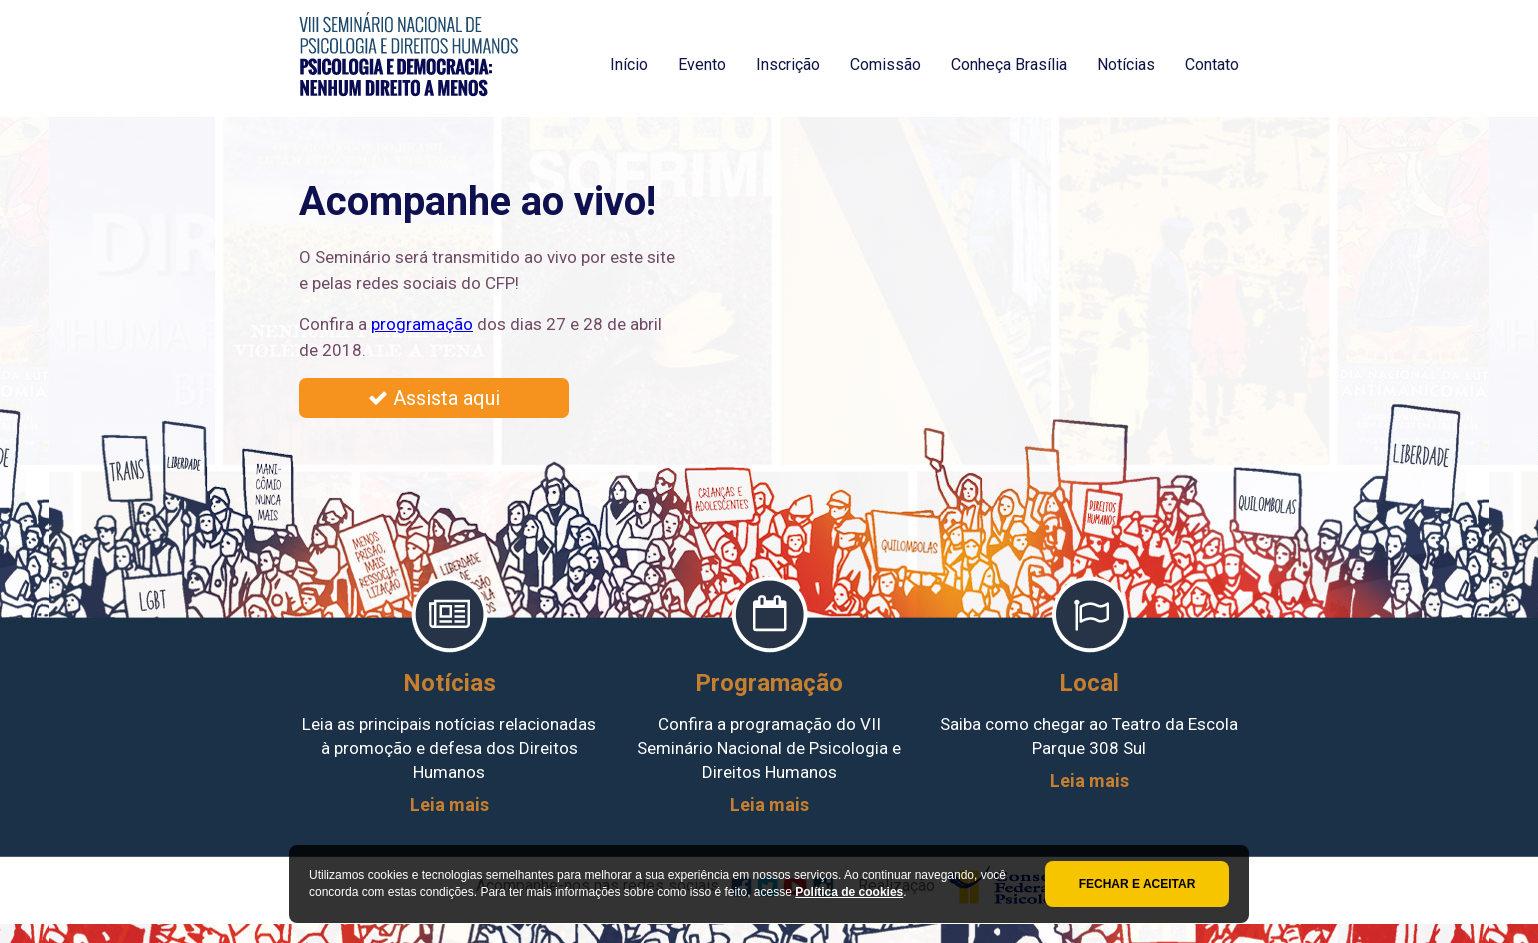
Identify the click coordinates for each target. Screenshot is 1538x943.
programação (422, 324)
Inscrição (788, 64)
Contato (1212, 64)
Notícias (1126, 64)
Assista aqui (434, 398)
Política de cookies (849, 892)
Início (629, 64)
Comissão (885, 64)
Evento (702, 64)
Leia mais (449, 804)
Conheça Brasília (1009, 64)
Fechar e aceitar (1137, 884)
